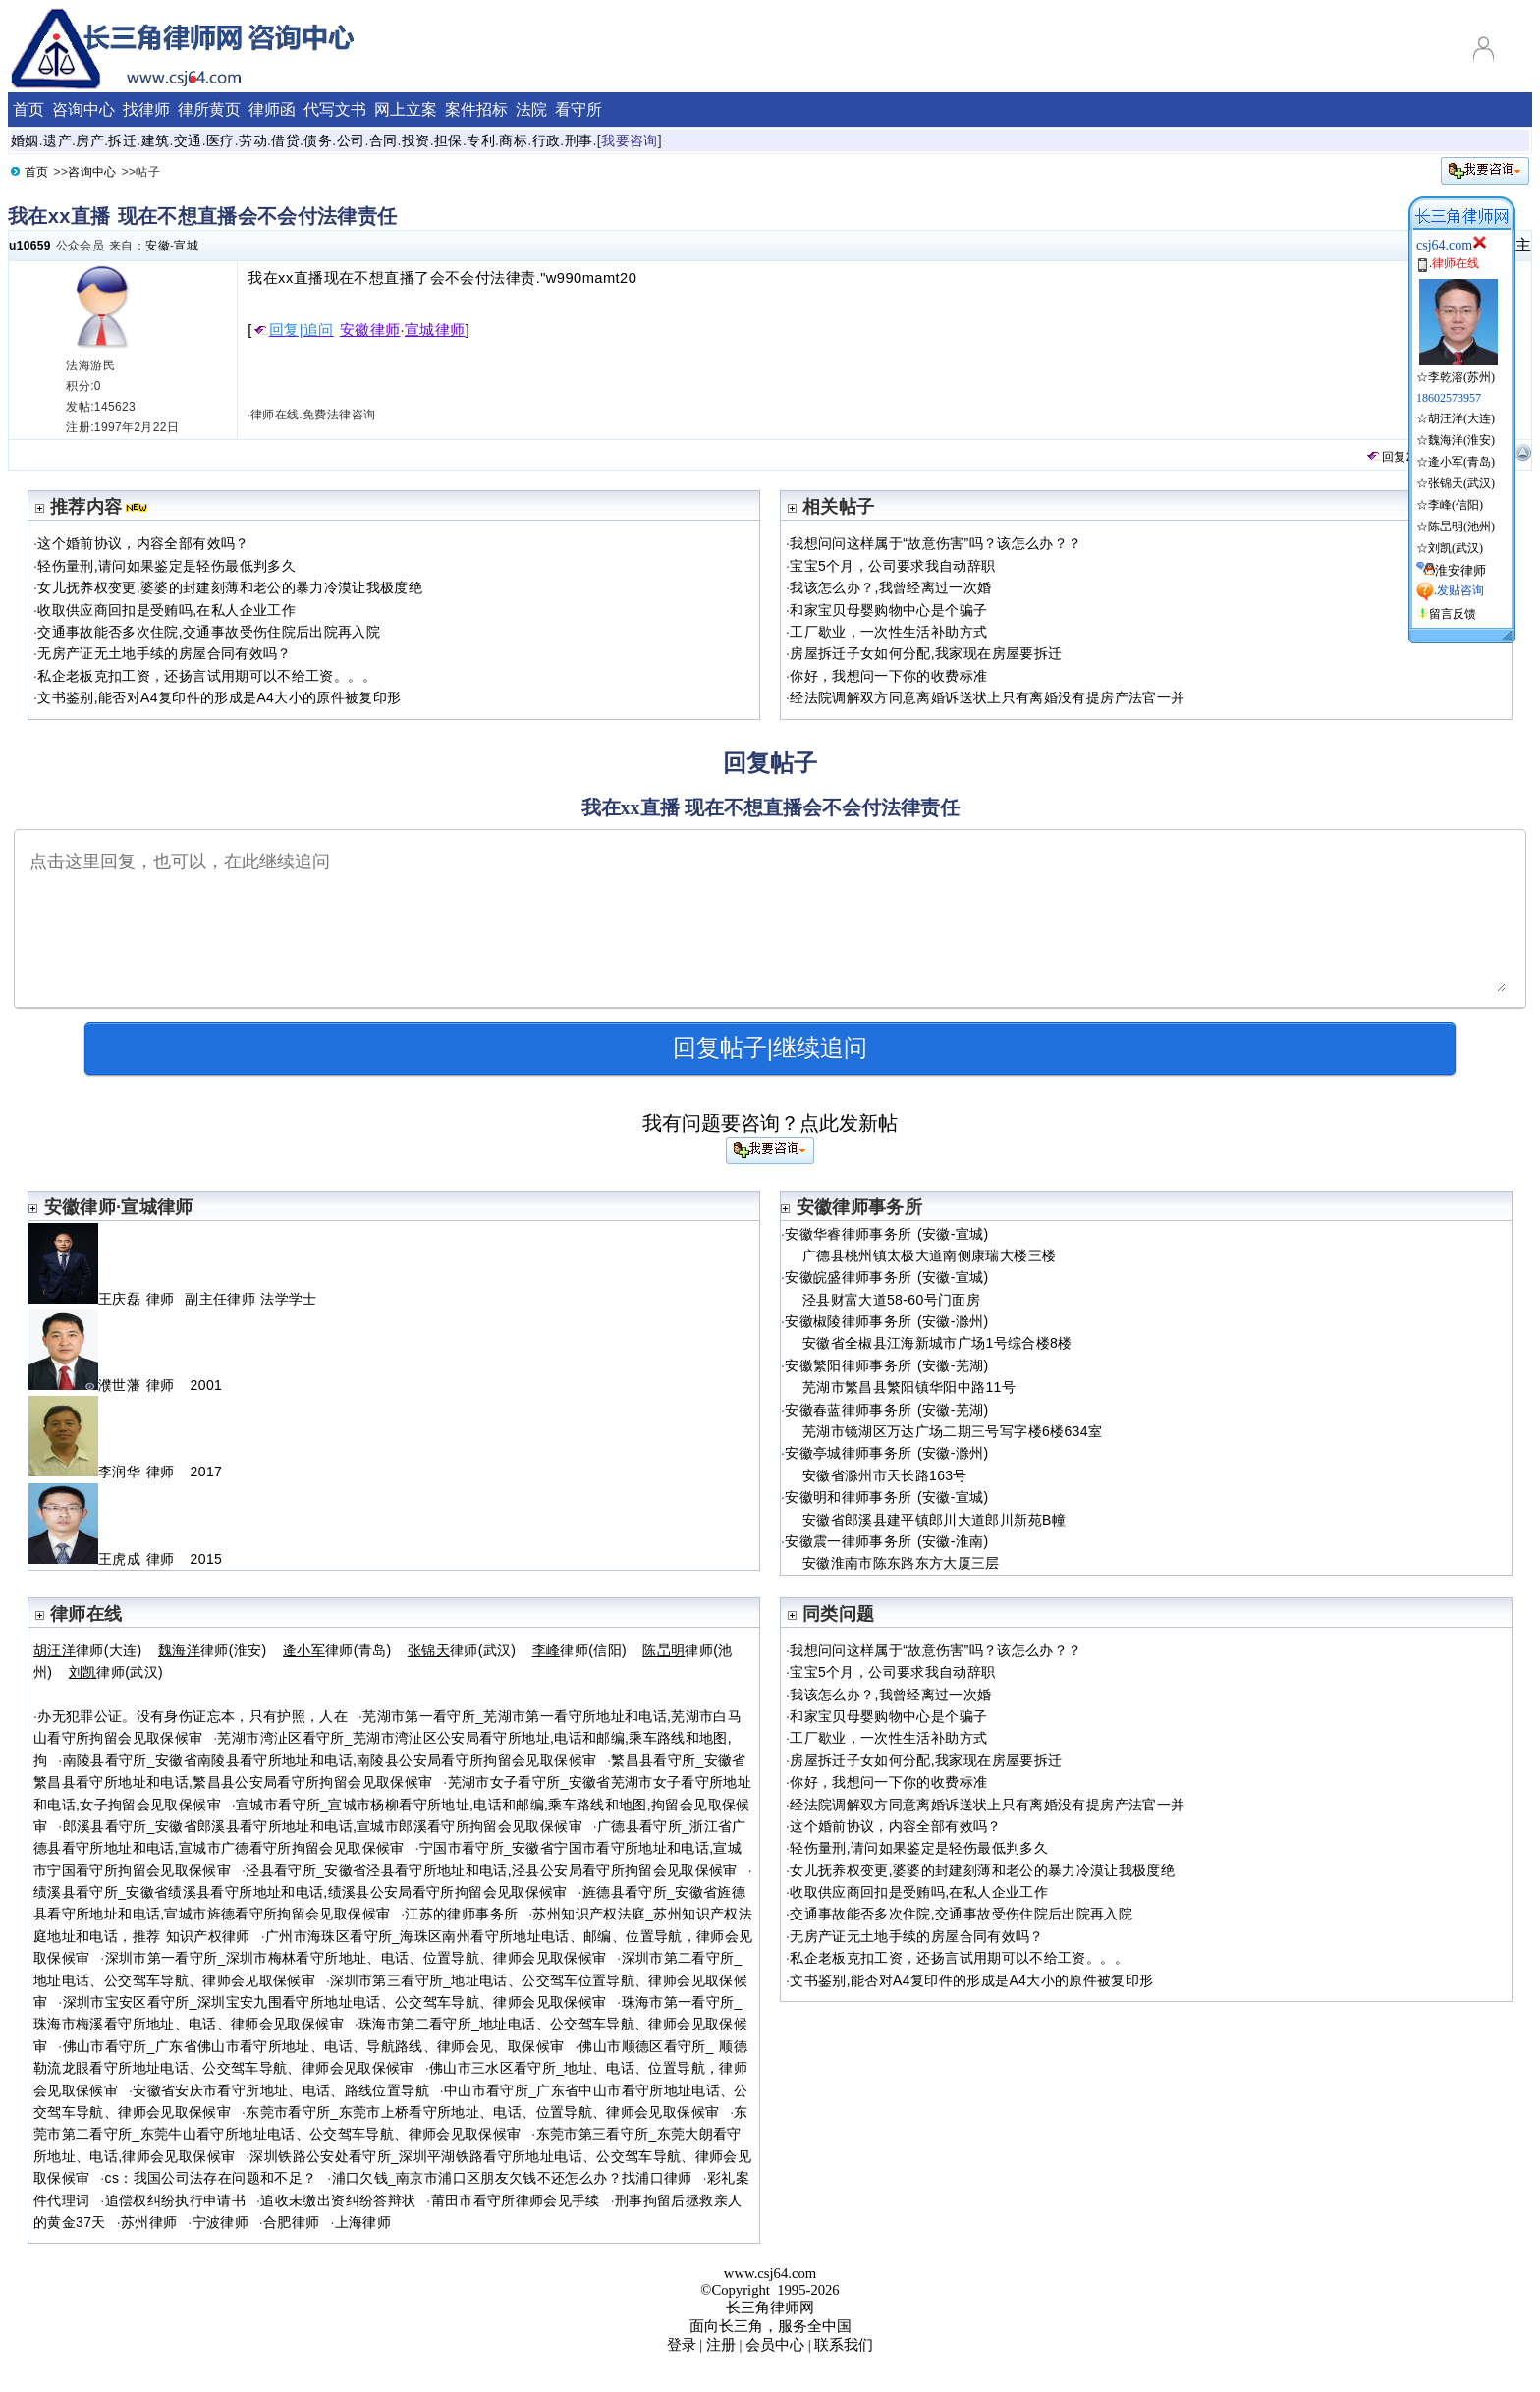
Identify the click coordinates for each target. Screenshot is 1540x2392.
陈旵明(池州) (1461, 526)
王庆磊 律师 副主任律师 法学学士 (172, 1299)
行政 (546, 140)
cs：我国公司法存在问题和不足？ (211, 2178)
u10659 (30, 245)
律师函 (272, 109)
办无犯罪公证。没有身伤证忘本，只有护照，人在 (192, 1716)
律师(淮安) (212, 1650)
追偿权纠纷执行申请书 (176, 2200)
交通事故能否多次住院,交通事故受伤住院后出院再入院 (208, 632)
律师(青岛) (337, 1650)
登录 (681, 2345)
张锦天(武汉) (1461, 483)
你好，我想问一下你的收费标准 (888, 676)
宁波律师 (220, 2222)
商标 (513, 140)
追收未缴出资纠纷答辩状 (337, 2200)
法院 (531, 109)
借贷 (285, 140)
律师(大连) (87, 1650)
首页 (28, 109)
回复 (1385, 457)
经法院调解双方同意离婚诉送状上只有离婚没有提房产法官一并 (987, 697)
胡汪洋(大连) (1461, 418)
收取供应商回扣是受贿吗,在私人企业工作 (166, 610)
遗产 (57, 140)
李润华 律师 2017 (125, 1471)
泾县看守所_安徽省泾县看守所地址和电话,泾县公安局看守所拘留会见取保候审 (492, 1870)
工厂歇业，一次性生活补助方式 (888, 632)
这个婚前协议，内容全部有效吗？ (142, 543)
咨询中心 (83, 109)
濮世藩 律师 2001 (125, 1385)
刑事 (579, 140)
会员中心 (774, 2345)
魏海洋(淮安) (1461, 440)
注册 (721, 2345)
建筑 (155, 140)
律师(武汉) (462, 1650)
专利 (481, 140)
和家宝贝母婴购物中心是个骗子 (888, 610)
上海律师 (363, 2222)
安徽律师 (370, 330)
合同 (383, 140)
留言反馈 (1452, 614)
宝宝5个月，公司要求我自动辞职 (892, 566)
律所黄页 (209, 109)
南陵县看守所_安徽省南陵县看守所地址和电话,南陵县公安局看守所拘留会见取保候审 (330, 1760)
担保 (448, 140)
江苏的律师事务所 (461, 1913)
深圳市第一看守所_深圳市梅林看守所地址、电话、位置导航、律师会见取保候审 (356, 1958)
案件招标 (476, 109)
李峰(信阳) (1455, 505)
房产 (90, 140)
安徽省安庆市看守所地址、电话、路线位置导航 (281, 2090)
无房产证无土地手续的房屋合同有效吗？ (164, 653)
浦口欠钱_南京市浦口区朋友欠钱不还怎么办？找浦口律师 (512, 2178)
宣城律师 (435, 330)
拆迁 (122, 140)
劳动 (253, 140)
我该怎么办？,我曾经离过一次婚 (890, 587)
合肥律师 (291, 2222)
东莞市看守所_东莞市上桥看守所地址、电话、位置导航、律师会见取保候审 (482, 2112)
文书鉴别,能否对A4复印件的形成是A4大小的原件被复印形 (219, 697)
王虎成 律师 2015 (125, 1559)
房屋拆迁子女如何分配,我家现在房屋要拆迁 (926, 653)
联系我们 (843, 2345)
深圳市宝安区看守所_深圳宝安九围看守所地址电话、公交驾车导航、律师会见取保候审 (335, 2002)
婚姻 (25, 140)
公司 (351, 140)
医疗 (220, 140)
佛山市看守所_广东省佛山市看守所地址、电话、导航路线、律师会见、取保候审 (314, 2046)
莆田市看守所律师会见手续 (515, 2200)
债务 (317, 140)
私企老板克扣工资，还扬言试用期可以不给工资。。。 (206, 676)
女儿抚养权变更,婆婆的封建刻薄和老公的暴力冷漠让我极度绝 (229, 587)
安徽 (157, 245)
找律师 (146, 109)
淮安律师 (1460, 570)
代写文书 (334, 109)
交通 (188, 140)
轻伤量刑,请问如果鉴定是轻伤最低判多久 (166, 566)
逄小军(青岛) (1461, 462)
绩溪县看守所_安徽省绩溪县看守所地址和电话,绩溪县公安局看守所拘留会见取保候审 (300, 1892)
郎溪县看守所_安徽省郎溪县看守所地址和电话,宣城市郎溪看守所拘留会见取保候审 (322, 1826)
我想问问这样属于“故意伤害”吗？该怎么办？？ (935, 543)
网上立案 (405, 109)
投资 (416, 140)
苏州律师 (149, 2222)
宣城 (186, 245)
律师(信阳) (579, 1650)
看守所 (578, 109)
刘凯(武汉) (1455, 548)
